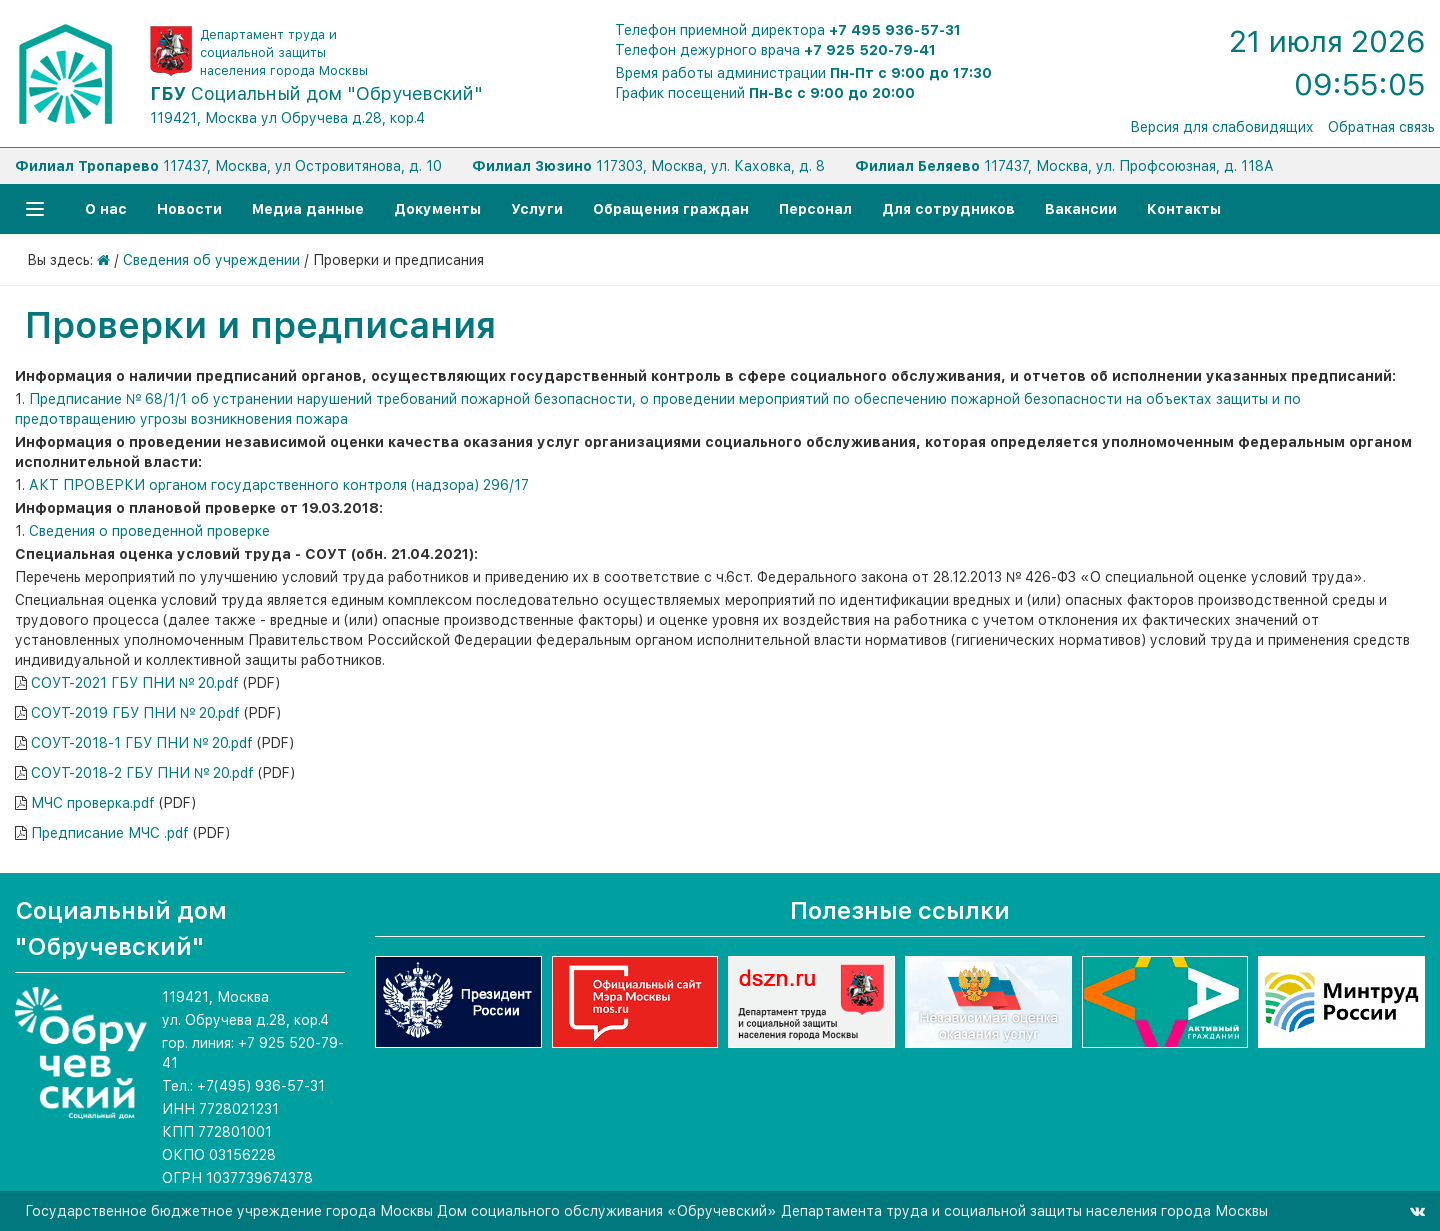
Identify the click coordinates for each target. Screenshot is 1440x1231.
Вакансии (1081, 209)
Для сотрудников (948, 209)
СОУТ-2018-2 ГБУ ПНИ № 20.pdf (142, 773)
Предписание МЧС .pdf (110, 833)
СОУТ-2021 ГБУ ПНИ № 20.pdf (135, 683)
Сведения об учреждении (211, 260)
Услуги (537, 209)
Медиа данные (308, 209)
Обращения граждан (671, 209)
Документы (437, 209)
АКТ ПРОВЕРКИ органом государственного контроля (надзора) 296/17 (279, 485)
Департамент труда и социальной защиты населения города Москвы (284, 52)
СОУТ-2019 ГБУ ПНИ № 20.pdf (135, 713)
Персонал (815, 209)
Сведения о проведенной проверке (149, 531)
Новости (189, 209)
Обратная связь (1381, 127)
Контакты (1184, 209)
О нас (106, 209)
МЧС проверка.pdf (93, 803)
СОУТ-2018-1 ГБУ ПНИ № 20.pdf (142, 743)
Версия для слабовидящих (1222, 127)
